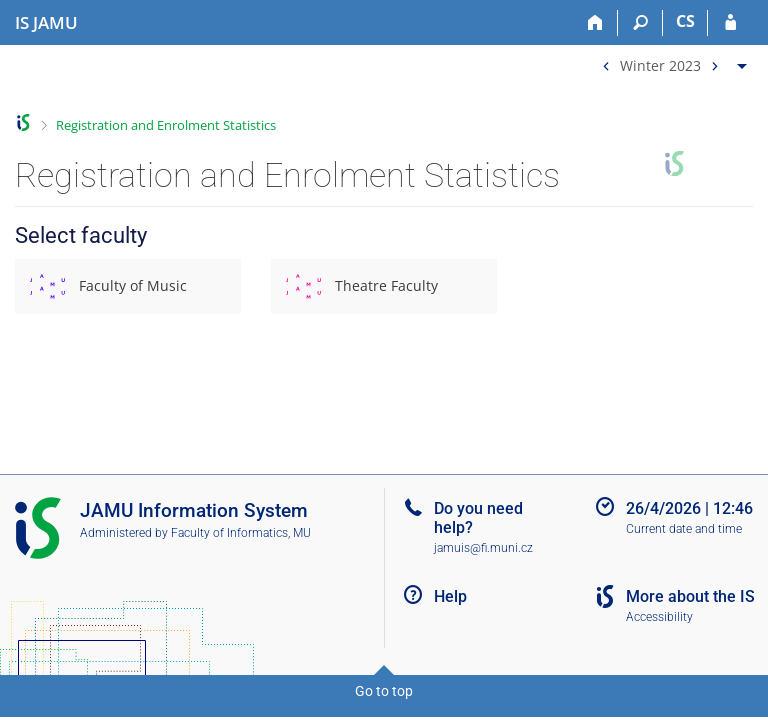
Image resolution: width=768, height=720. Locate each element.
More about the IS (690, 596)
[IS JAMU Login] (730, 23)
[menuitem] (672, 61)
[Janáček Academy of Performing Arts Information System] (46, 23)
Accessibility (659, 617)
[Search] (640, 23)
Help (450, 596)
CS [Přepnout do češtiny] (685, 21)
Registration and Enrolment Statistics (166, 125)
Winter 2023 (660, 64)
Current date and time (684, 529)
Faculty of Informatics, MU (241, 533)
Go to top (384, 691)
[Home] (595, 23)
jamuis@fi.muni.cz (483, 548)
